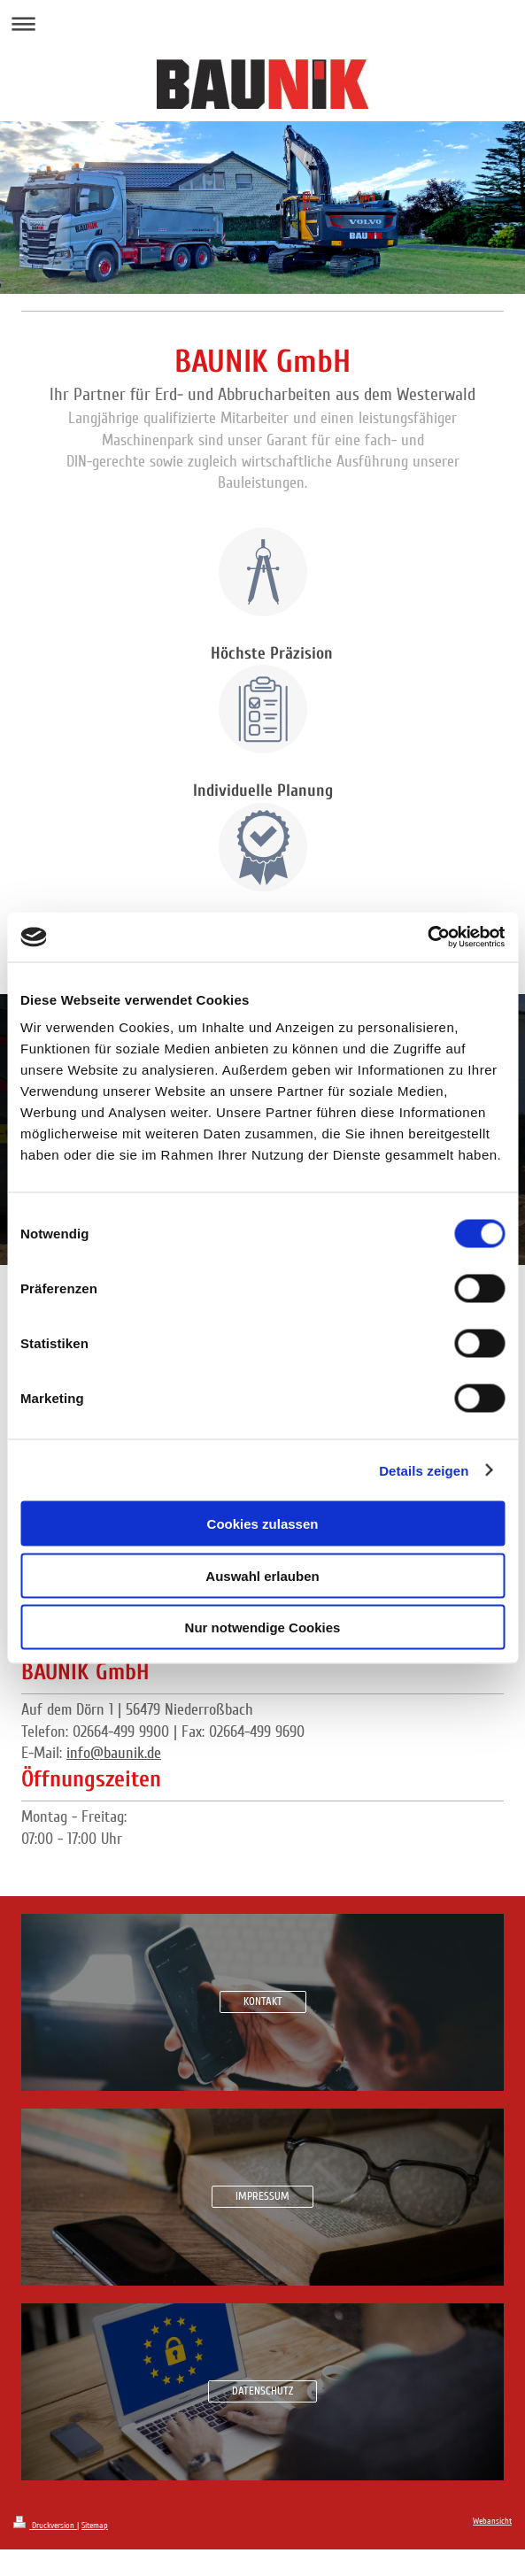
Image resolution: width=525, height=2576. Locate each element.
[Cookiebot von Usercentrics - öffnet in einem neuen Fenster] (427, 937)
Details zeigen (423, 1469)
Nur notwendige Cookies (263, 1627)
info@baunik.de (113, 1752)
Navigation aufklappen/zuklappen (262, 23)
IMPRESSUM (262, 2196)
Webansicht (492, 2521)
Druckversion (45, 2525)
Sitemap (94, 2525)
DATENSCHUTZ (262, 2391)
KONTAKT (262, 2001)
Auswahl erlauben (262, 1575)
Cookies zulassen (263, 1523)
